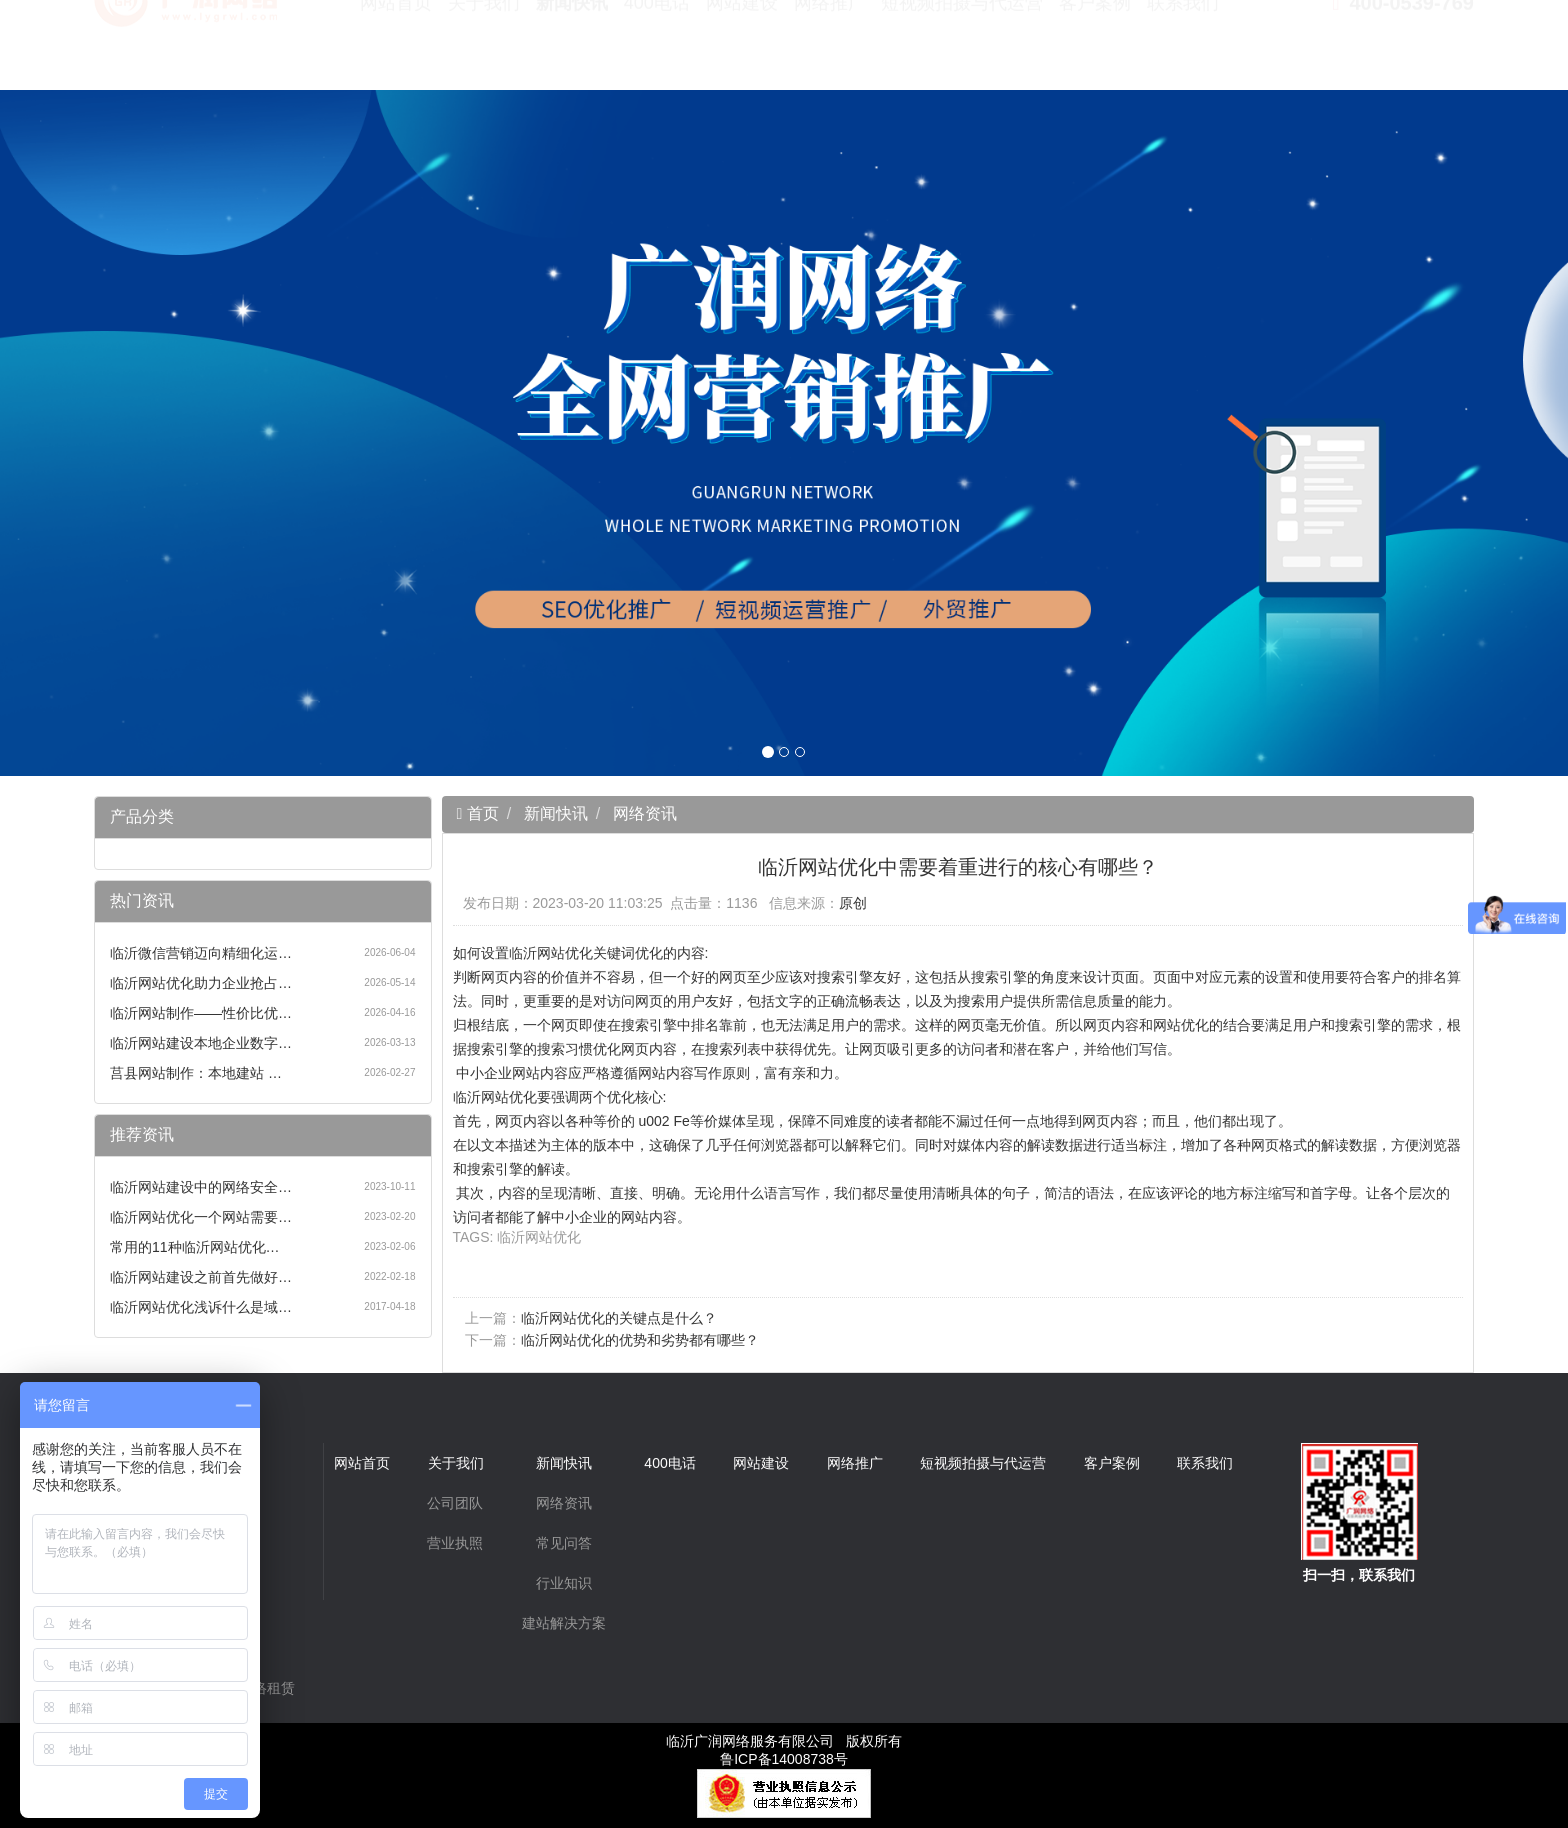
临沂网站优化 (539, 1237)
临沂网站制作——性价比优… (201, 1013)
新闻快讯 (572, 50)
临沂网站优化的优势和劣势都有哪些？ (640, 1340)
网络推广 (830, 50)
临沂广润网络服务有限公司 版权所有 (784, 1741)
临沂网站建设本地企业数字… (201, 1043)
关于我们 (484, 50)
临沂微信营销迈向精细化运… (201, 953)
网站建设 (742, 50)
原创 (853, 903)
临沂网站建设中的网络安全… (201, 1187)
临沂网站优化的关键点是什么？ (619, 1318)
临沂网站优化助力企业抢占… (201, 983)
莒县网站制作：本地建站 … (196, 1073)
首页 (480, 813)
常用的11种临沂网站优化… (195, 1247)
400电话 (657, 50)
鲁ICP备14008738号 (784, 1759)
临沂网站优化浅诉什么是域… (201, 1307)
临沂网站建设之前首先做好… (201, 1277)
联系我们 (1183, 50)
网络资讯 (645, 813)
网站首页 (396, 50)
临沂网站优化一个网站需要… (201, 1217)
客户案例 (1095, 50)
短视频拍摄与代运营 (962, 50)
